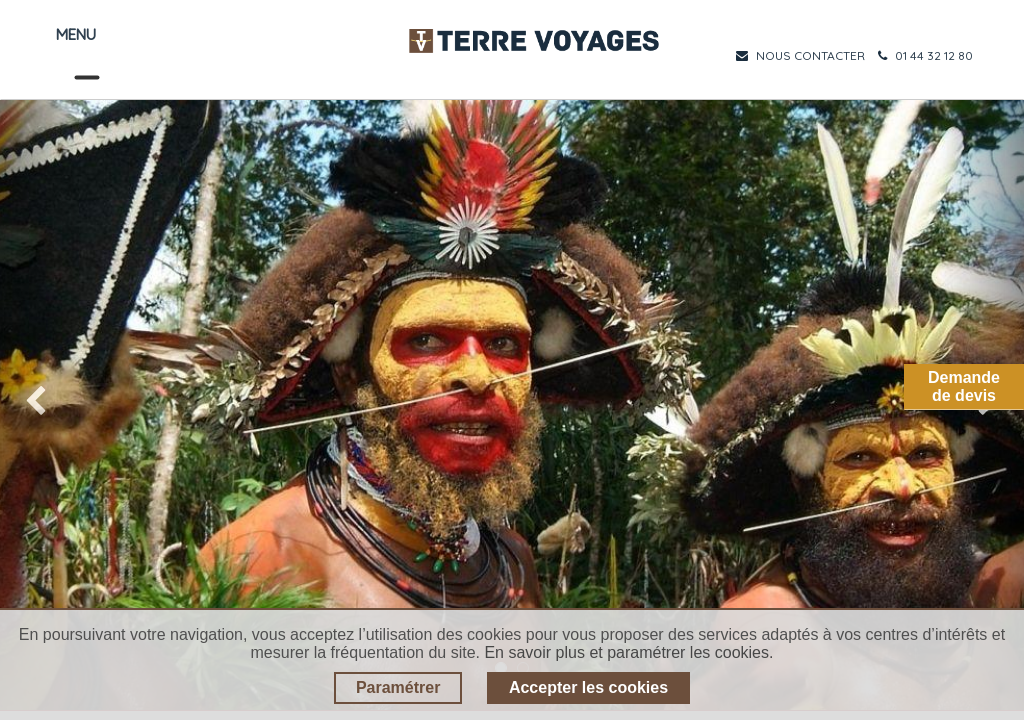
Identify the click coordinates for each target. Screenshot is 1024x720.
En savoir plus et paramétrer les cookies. (628, 652)
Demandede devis (964, 386)
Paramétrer (398, 687)
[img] (41, 405)
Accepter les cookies (588, 687)
